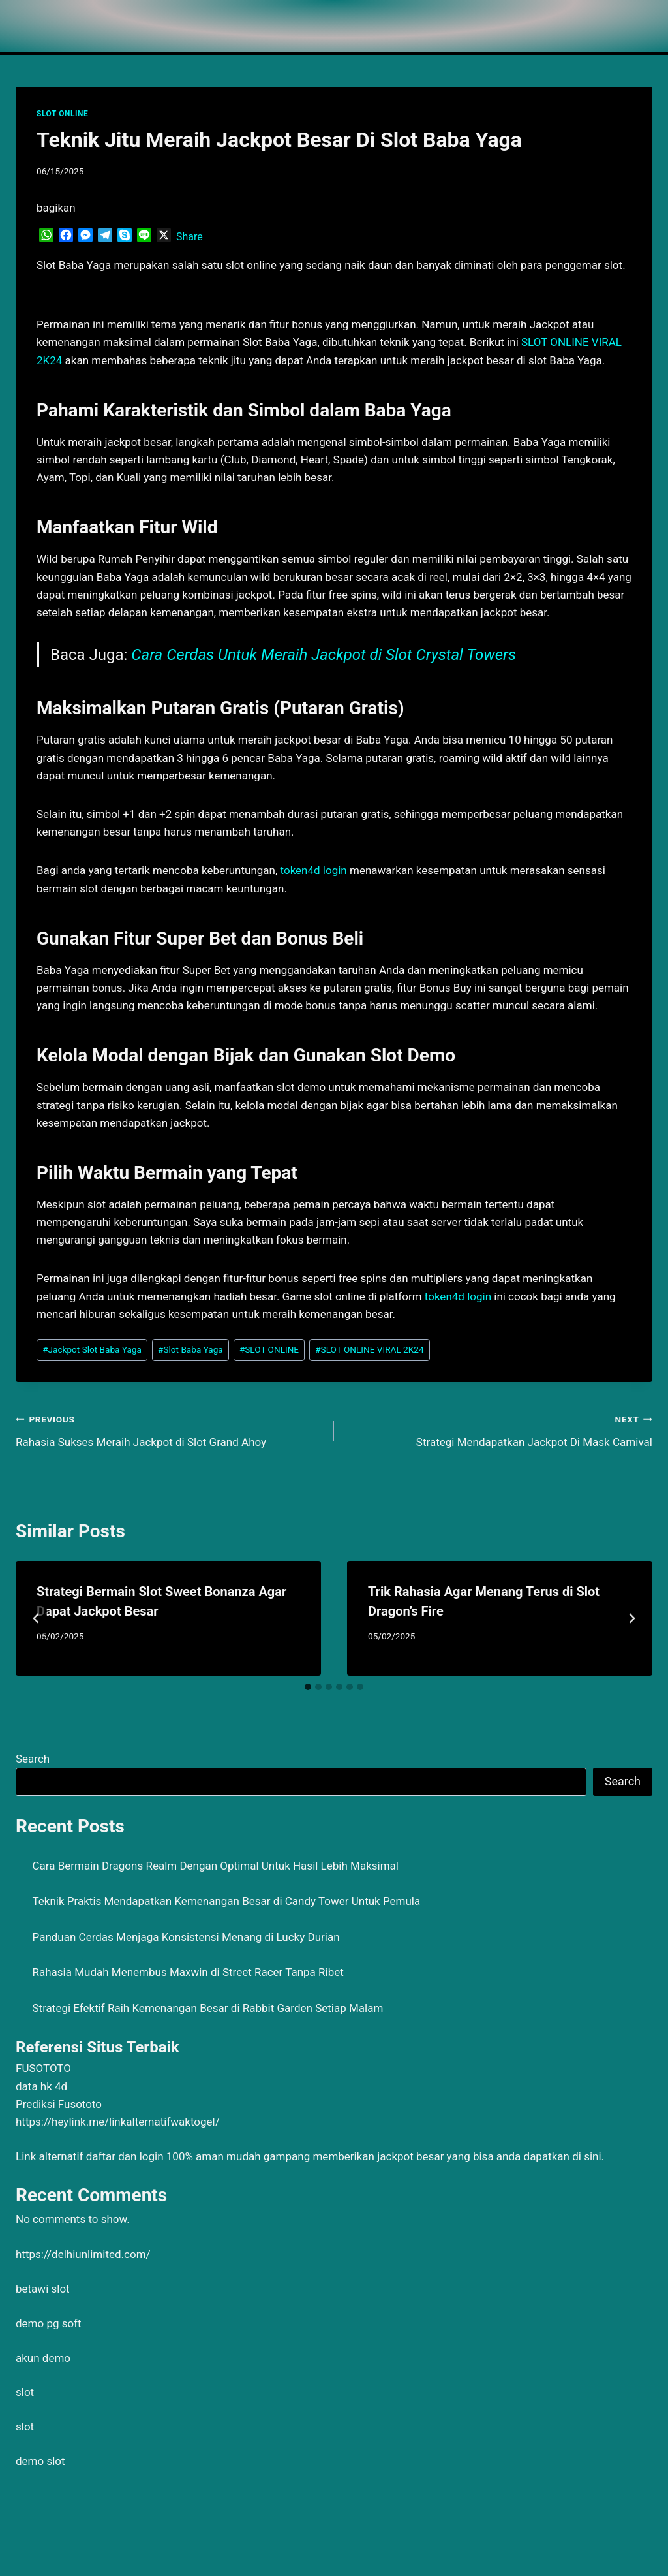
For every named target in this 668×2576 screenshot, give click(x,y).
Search (33, 1758)
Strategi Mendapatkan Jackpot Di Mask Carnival (498, 1429)
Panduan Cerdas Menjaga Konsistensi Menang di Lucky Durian (186, 1936)
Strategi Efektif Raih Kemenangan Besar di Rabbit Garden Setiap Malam (208, 2008)
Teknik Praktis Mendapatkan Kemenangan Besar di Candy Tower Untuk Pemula (227, 1901)
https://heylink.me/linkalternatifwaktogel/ (118, 2121)
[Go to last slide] (36, 1618)
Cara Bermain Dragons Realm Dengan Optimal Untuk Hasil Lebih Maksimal (216, 1865)
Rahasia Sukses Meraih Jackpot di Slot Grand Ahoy (169, 1429)
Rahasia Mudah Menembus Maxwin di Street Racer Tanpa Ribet (188, 1972)
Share (189, 236)
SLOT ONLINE (62, 113)
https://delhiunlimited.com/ (83, 2254)
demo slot (40, 2461)
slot (25, 2391)
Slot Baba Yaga (190, 1349)
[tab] (308, 1687)
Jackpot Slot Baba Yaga (92, 1349)
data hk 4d (41, 2086)
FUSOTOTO (43, 2068)
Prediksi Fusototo (59, 2104)
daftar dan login (125, 2156)
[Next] (631, 1618)
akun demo (43, 2357)
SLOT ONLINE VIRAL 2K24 (369, 1349)
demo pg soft (49, 2323)
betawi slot (43, 2288)
